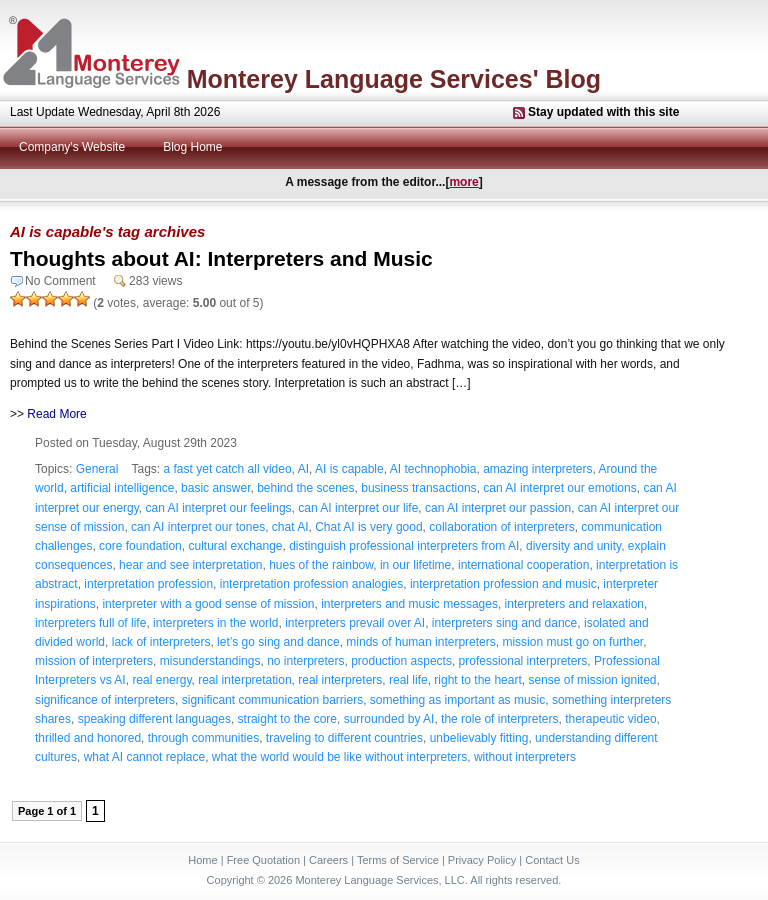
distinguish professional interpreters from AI (404, 546)
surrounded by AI (389, 719)
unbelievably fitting (479, 738)
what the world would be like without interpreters (339, 757)
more (463, 182)
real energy (161, 680)
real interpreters (340, 680)
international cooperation (523, 565)
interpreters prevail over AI (355, 623)
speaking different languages (154, 719)
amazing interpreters (537, 469)
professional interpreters (523, 661)
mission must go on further (572, 642)
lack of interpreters (161, 642)
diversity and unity (573, 546)
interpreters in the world (215, 623)
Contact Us (552, 860)
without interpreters (525, 757)
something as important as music (457, 700)
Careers (328, 860)
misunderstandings (210, 661)
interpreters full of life (90, 623)
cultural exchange (235, 546)
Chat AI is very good (368, 527)
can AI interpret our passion (498, 508)
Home (202, 860)
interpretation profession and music (503, 584)
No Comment (60, 281)
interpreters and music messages (409, 604)
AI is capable (349, 469)
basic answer (215, 488)
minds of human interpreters (420, 642)
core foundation (140, 546)
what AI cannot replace (144, 757)
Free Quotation (263, 860)
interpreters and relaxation (574, 604)
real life (408, 680)
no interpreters (305, 661)
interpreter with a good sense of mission (208, 604)
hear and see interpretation (190, 565)
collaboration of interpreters (501, 527)
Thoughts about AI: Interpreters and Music (221, 258)
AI (303, 469)
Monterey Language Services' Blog (394, 79)
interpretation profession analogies (311, 584)
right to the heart (477, 680)
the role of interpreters (499, 719)
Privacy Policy (482, 860)
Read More (56, 414)
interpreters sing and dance (504, 623)
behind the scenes (305, 488)
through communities (203, 738)
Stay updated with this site (603, 112)
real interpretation (244, 680)
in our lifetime (415, 565)
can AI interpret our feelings (219, 508)
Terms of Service (398, 860)
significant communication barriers (272, 700)
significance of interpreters (105, 700)
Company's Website (72, 147)
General (97, 469)
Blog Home (192, 147)
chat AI (290, 527)
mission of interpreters (94, 661)
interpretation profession (148, 584)
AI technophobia (433, 469)
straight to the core (287, 719)
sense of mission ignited (592, 680)
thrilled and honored (88, 738)
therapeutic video (610, 719)
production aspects (401, 661)
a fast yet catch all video (228, 469)
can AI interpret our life (358, 508)
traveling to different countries (344, 738)
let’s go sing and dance (278, 642)
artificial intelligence (122, 488)
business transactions (418, 488)
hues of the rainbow (321, 565)
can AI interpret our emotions (559, 488)
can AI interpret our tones (198, 527)
